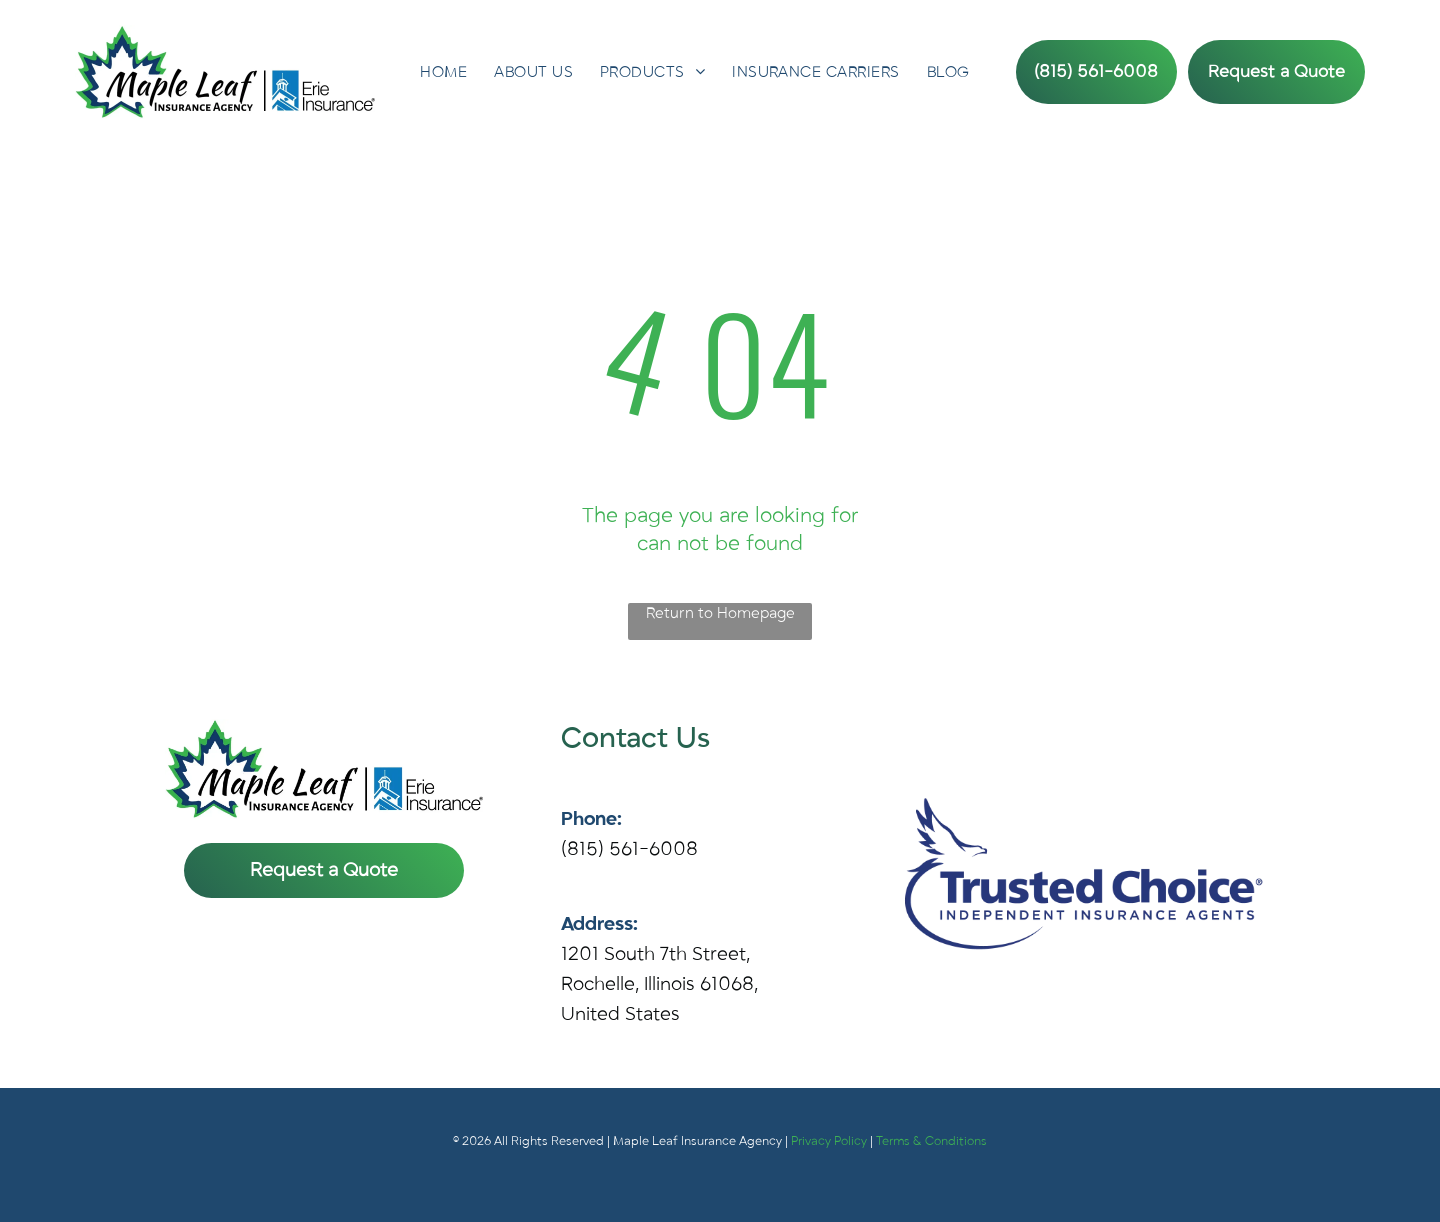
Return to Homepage (720, 613)
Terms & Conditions (931, 1141)
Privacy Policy (829, 1141)
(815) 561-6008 (629, 849)
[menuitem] (443, 72)
